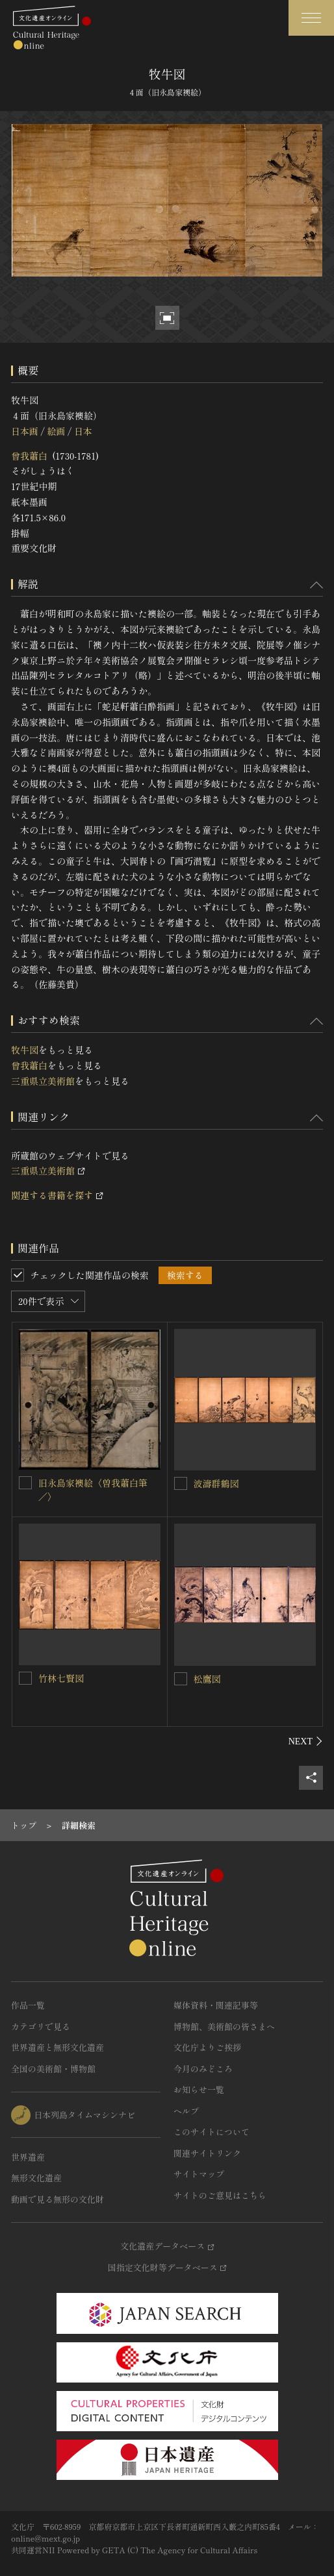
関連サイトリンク (207, 2153)
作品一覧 (28, 2005)
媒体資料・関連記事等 (215, 2005)
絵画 (56, 431)
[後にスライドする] (306, 1741)
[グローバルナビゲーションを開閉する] (311, 18)
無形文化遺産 (36, 2178)
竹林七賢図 (61, 1678)
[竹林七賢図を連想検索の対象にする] (25, 1678)
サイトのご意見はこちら (219, 2195)
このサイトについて (211, 2131)
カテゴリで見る (40, 2026)
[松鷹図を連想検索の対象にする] (180, 1678)
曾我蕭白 (29, 455)
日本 (83, 431)
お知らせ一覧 (198, 2089)
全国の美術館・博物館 (53, 2068)
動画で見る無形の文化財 (57, 2199)
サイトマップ (198, 2174)
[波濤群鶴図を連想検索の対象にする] (180, 1483)
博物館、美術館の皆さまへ (224, 2026)
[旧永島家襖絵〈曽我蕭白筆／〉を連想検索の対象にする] (25, 1482)
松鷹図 (207, 1678)
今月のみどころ (203, 2068)
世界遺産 (28, 2157)
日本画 (24, 431)
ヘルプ (186, 2111)
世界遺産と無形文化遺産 (57, 2047)
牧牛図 (24, 1049)
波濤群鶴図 (216, 1483)
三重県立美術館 (43, 1080)
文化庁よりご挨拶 (207, 2047)
